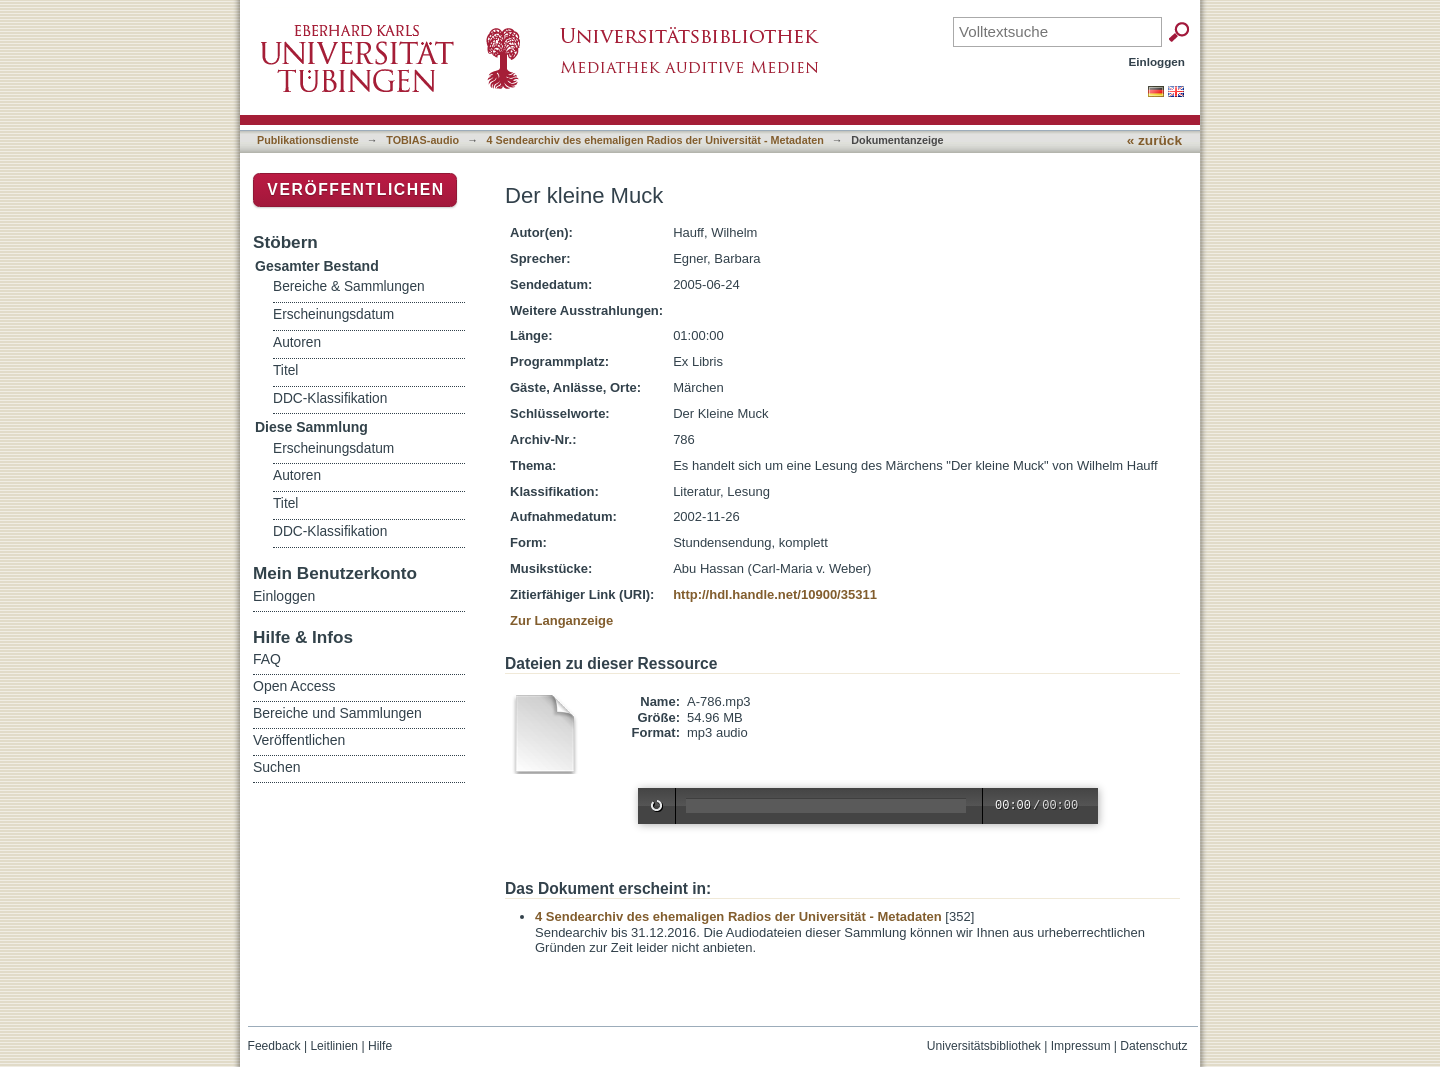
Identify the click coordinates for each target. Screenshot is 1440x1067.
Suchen (276, 767)
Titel (285, 370)
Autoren (297, 342)
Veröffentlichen (355, 189)
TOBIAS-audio (422, 140)
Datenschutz (1153, 1046)
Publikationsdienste (308, 140)
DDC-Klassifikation (330, 398)
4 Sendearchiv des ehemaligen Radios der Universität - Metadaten (655, 140)
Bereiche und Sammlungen (337, 713)
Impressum (1081, 1046)
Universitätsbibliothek (984, 1046)
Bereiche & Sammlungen (349, 286)
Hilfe (380, 1046)
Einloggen (1157, 61)
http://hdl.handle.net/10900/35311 (775, 594)
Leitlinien (334, 1046)
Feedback (274, 1046)
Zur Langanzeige (561, 620)
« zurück (1154, 140)
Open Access (294, 686)
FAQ (267, 659)
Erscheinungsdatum (333, 314)
